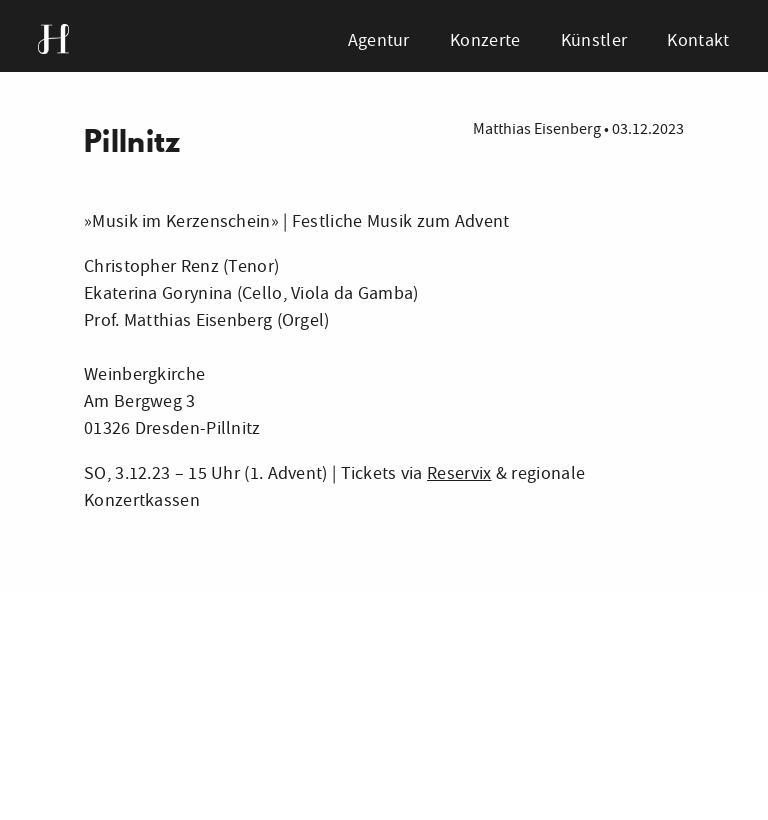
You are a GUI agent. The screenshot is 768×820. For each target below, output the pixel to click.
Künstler (594, 40)
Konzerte (485, 40)
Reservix (459, 473)
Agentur (379, 40)
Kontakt (698, 40)
